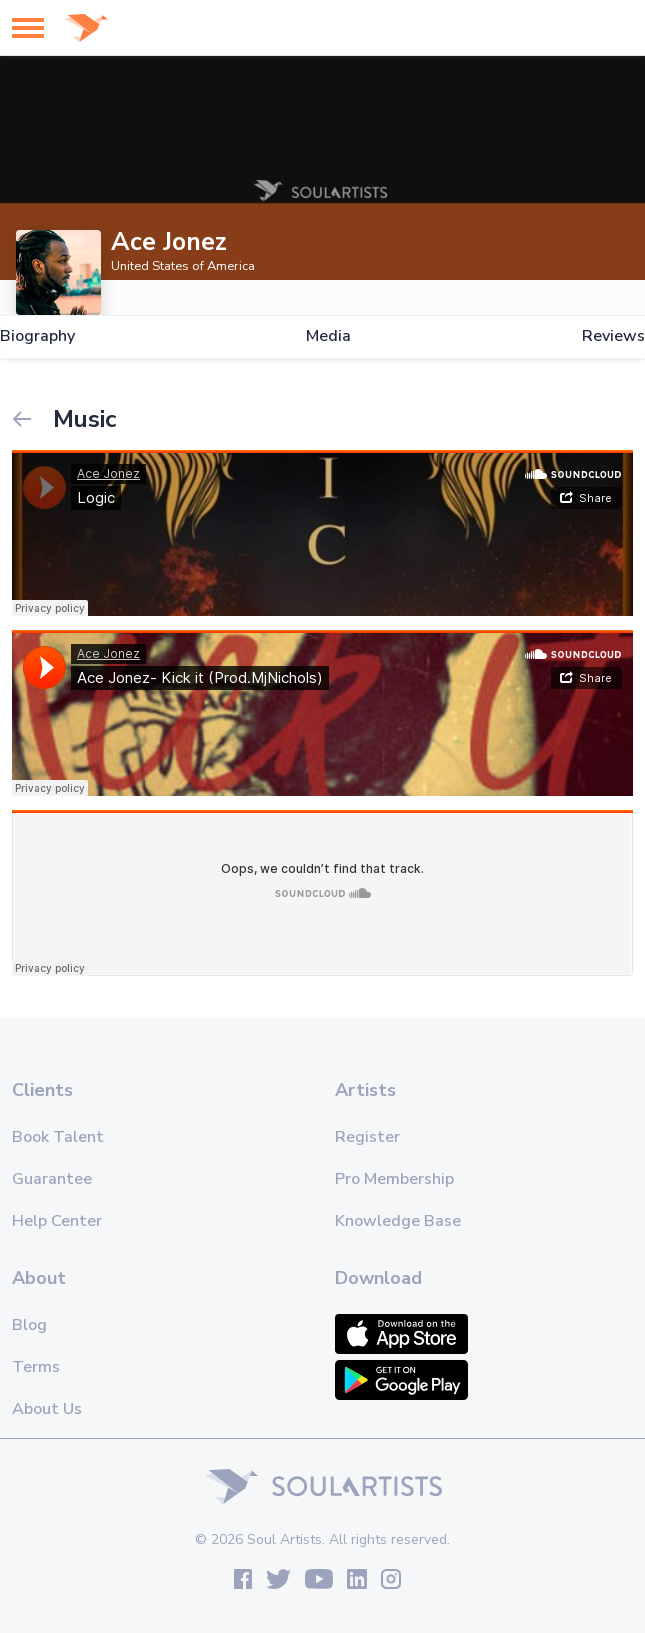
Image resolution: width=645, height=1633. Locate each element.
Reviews (613, 336)
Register (367, 1137)
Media (328, 336)
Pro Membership (394, 1179)
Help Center (57, 1221)
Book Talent (58, 1137)
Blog (29, 1325)
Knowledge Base (398, 1221)
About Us (47, 1409)
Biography (37, 336)
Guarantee (52, 1179)
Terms (36, 1367)
